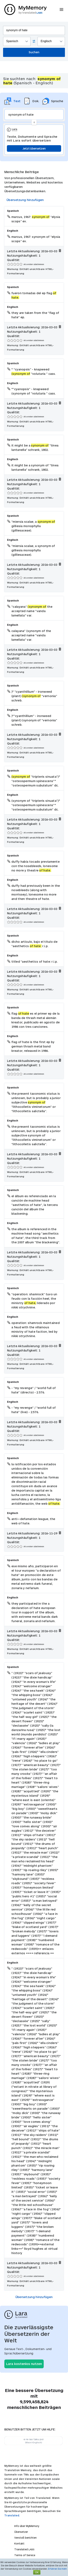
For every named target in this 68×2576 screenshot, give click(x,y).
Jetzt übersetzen (34, 148)
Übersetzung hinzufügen (25, 200)
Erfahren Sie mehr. (57, 2568)
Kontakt (19, 2543)
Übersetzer (21, 2531)
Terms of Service (24, 2555)
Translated (24, 2549)
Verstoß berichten (25, 2537)
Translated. (12, 2515)
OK (37, 2572)
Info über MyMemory (26, 2525)
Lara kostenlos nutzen (24, 2364)
